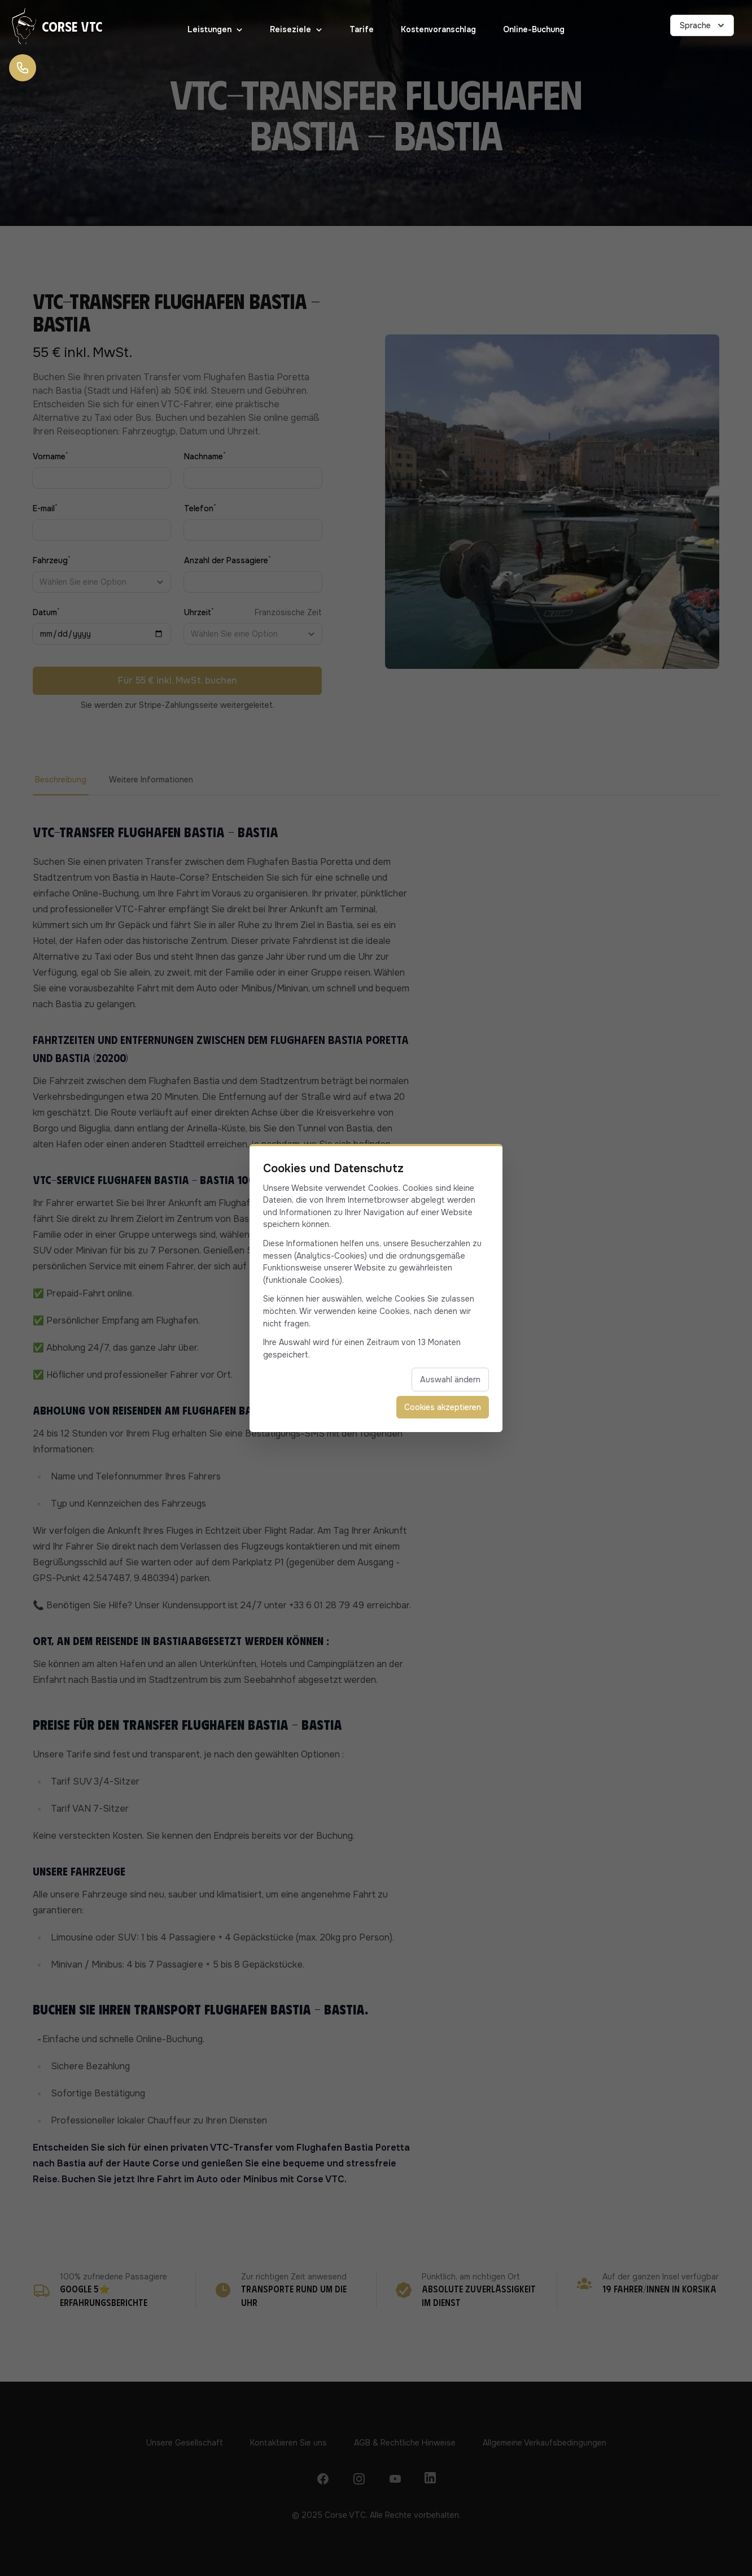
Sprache (703, 25)
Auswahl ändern (450, 1379)
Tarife (361, 29)
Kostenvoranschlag (438, 29)
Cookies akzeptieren (442, 1407)
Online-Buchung (534, 29)
